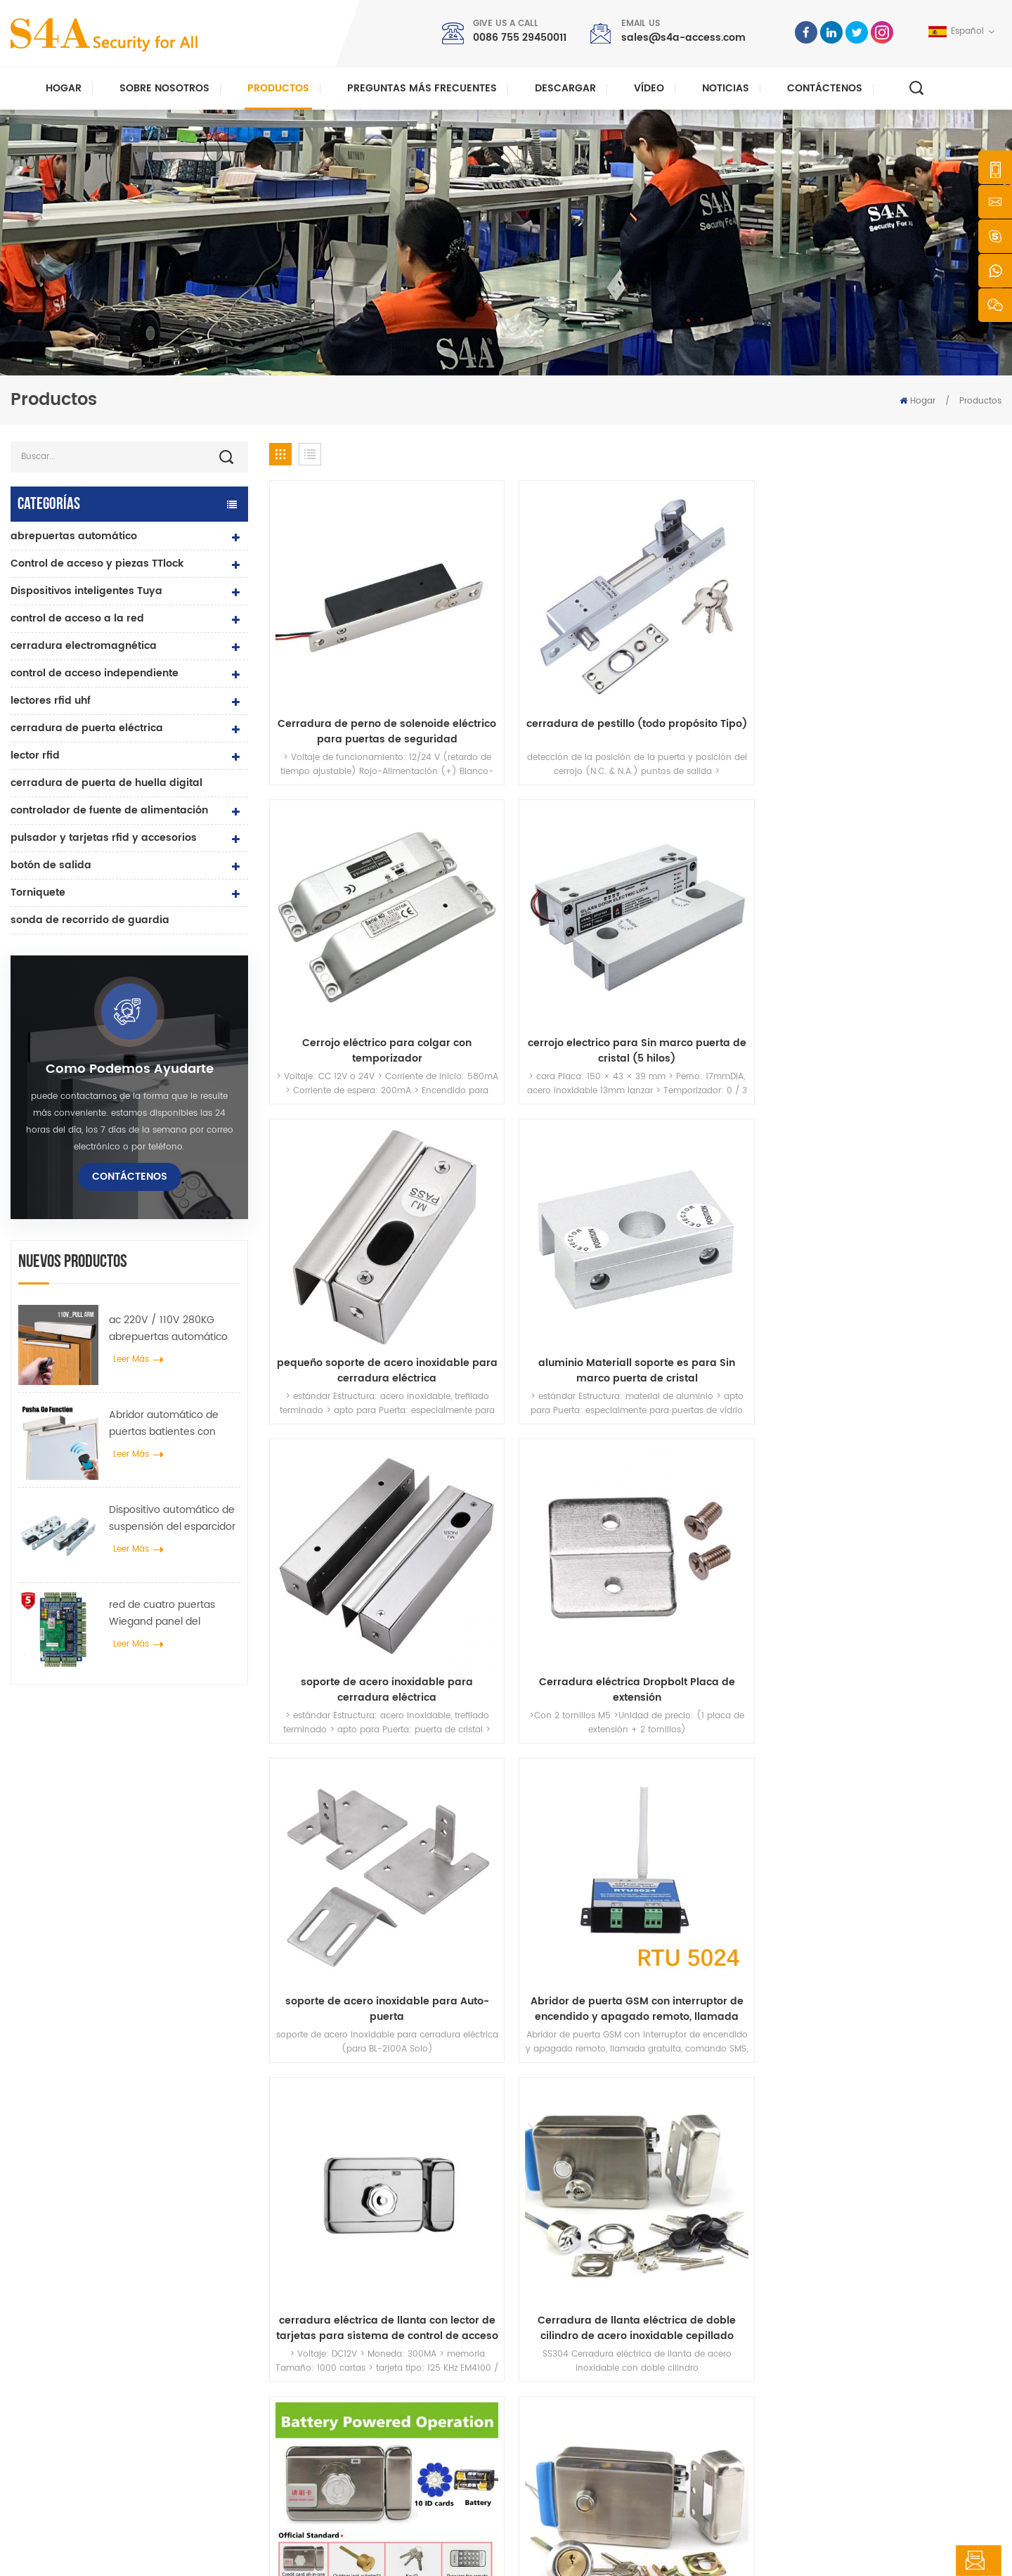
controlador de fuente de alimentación (109, 810)
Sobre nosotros (164, 88)
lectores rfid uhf (51, 701)
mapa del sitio (570, 2432)
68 (948, 1533)
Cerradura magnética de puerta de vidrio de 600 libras (400, 2371)
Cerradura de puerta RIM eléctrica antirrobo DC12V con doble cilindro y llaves (728, 1437)
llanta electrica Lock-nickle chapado (915, 1437)
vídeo (649, 88)
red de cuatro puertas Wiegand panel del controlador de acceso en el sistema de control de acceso (171, 1613)
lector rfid (35, 755)
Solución (558, 2364)
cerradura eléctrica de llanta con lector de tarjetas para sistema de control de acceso (728, 1181)
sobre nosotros (572, 2297)
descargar (565, 88)
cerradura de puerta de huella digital (106, 783)
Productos (278, 88)
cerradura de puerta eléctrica (87, 728)
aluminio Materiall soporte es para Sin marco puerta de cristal (542, 925)
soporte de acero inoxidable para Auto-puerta (356, 1181)
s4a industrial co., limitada (94, 2253)
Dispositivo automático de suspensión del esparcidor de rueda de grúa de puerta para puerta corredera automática (172, 1518)
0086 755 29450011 (519, 38)
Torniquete (38, 892)
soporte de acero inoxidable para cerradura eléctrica (728, 925)
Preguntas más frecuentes (422, 88)
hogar (553, 2274)
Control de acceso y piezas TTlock (97, 563)
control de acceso (346, 2319)
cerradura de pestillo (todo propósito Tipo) (541, 669)
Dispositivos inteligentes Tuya (86, 591)
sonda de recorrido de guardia (90, 920)
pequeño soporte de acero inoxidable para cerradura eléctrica (355, 925)
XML (383, 2552)
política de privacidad (452, 2552)
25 (780, 1533)
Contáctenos (824, 88)
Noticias (725, 88)
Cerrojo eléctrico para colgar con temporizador (728, 669)
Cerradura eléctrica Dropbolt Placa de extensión (915, 925)
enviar (735, 2109)
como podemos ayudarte (130, 1069)
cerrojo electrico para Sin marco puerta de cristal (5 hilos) (915, 669)
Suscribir (754, 2374)
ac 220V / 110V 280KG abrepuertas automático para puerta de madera (168, 1329)
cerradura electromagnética (84, 646)
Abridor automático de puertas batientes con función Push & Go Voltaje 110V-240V (171, 1424)
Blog (549, 2409)
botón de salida (51, 865)
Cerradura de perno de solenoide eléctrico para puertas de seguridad (356, 669)
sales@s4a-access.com (683, 38)
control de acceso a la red (77, 618)
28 (883, 1533)
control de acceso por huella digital (383, 2401)
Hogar (64, 88)
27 (849, 1533)
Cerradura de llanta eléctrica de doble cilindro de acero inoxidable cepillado (915, 1181)
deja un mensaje (933, 2560)
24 (746, 1533)
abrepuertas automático (74, 536)
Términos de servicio (584, 2454)
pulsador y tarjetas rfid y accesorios (104, 838)
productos (561, 2319)
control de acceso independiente (95, 673)
